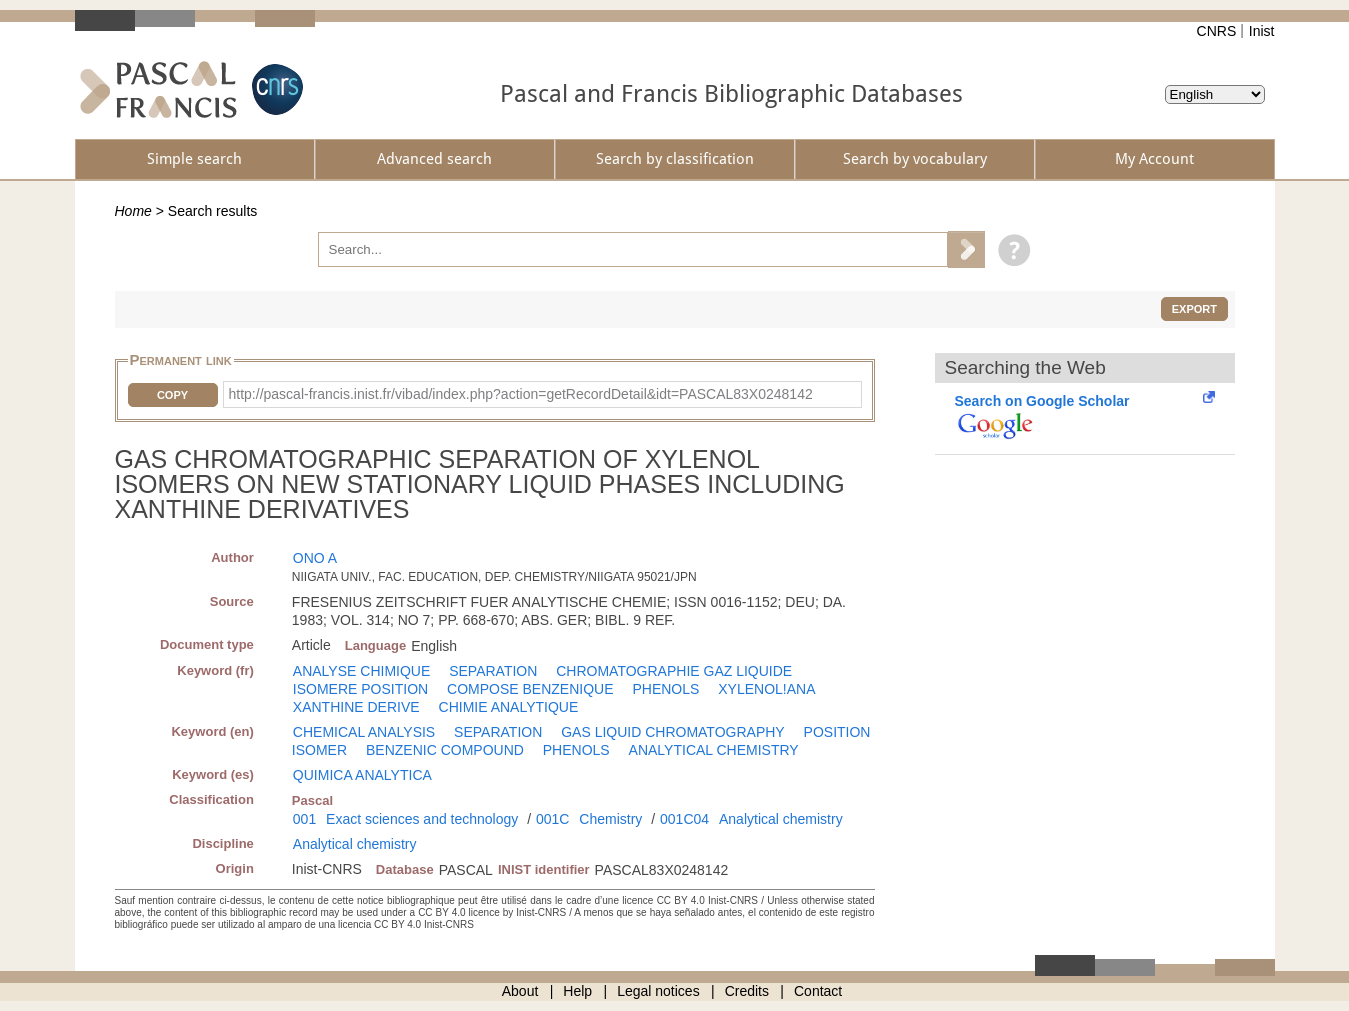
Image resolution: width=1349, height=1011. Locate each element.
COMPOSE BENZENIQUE (530, 689)
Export (1194, 309)
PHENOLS (665, 689)
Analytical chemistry (781, 819)
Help (577, 991)
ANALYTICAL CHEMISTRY (714, 750)
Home (133, 211)
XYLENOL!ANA (766, 689)
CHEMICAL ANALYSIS (364, 732)
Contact (818, 991)
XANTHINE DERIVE (356, 707)
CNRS (1217, 31)
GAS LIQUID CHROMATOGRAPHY (673, 732)
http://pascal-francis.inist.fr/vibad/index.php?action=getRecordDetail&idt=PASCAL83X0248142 (521, 394)
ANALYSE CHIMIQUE (361, 671)
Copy (172, 395)
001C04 (684, 819)
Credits (747, 991)
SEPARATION (493, 671)
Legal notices (658, 991)
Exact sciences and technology (422, 819)
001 (304, 819)
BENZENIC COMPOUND (445, 750)
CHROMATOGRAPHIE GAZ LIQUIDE (674, 671)
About (520, 991)
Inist (1262, 31)
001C (552, 819)
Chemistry (610, 819)
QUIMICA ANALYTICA (362, 775)
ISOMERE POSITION (360, 689)
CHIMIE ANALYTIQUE (509, 707)
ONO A (315, 558)
